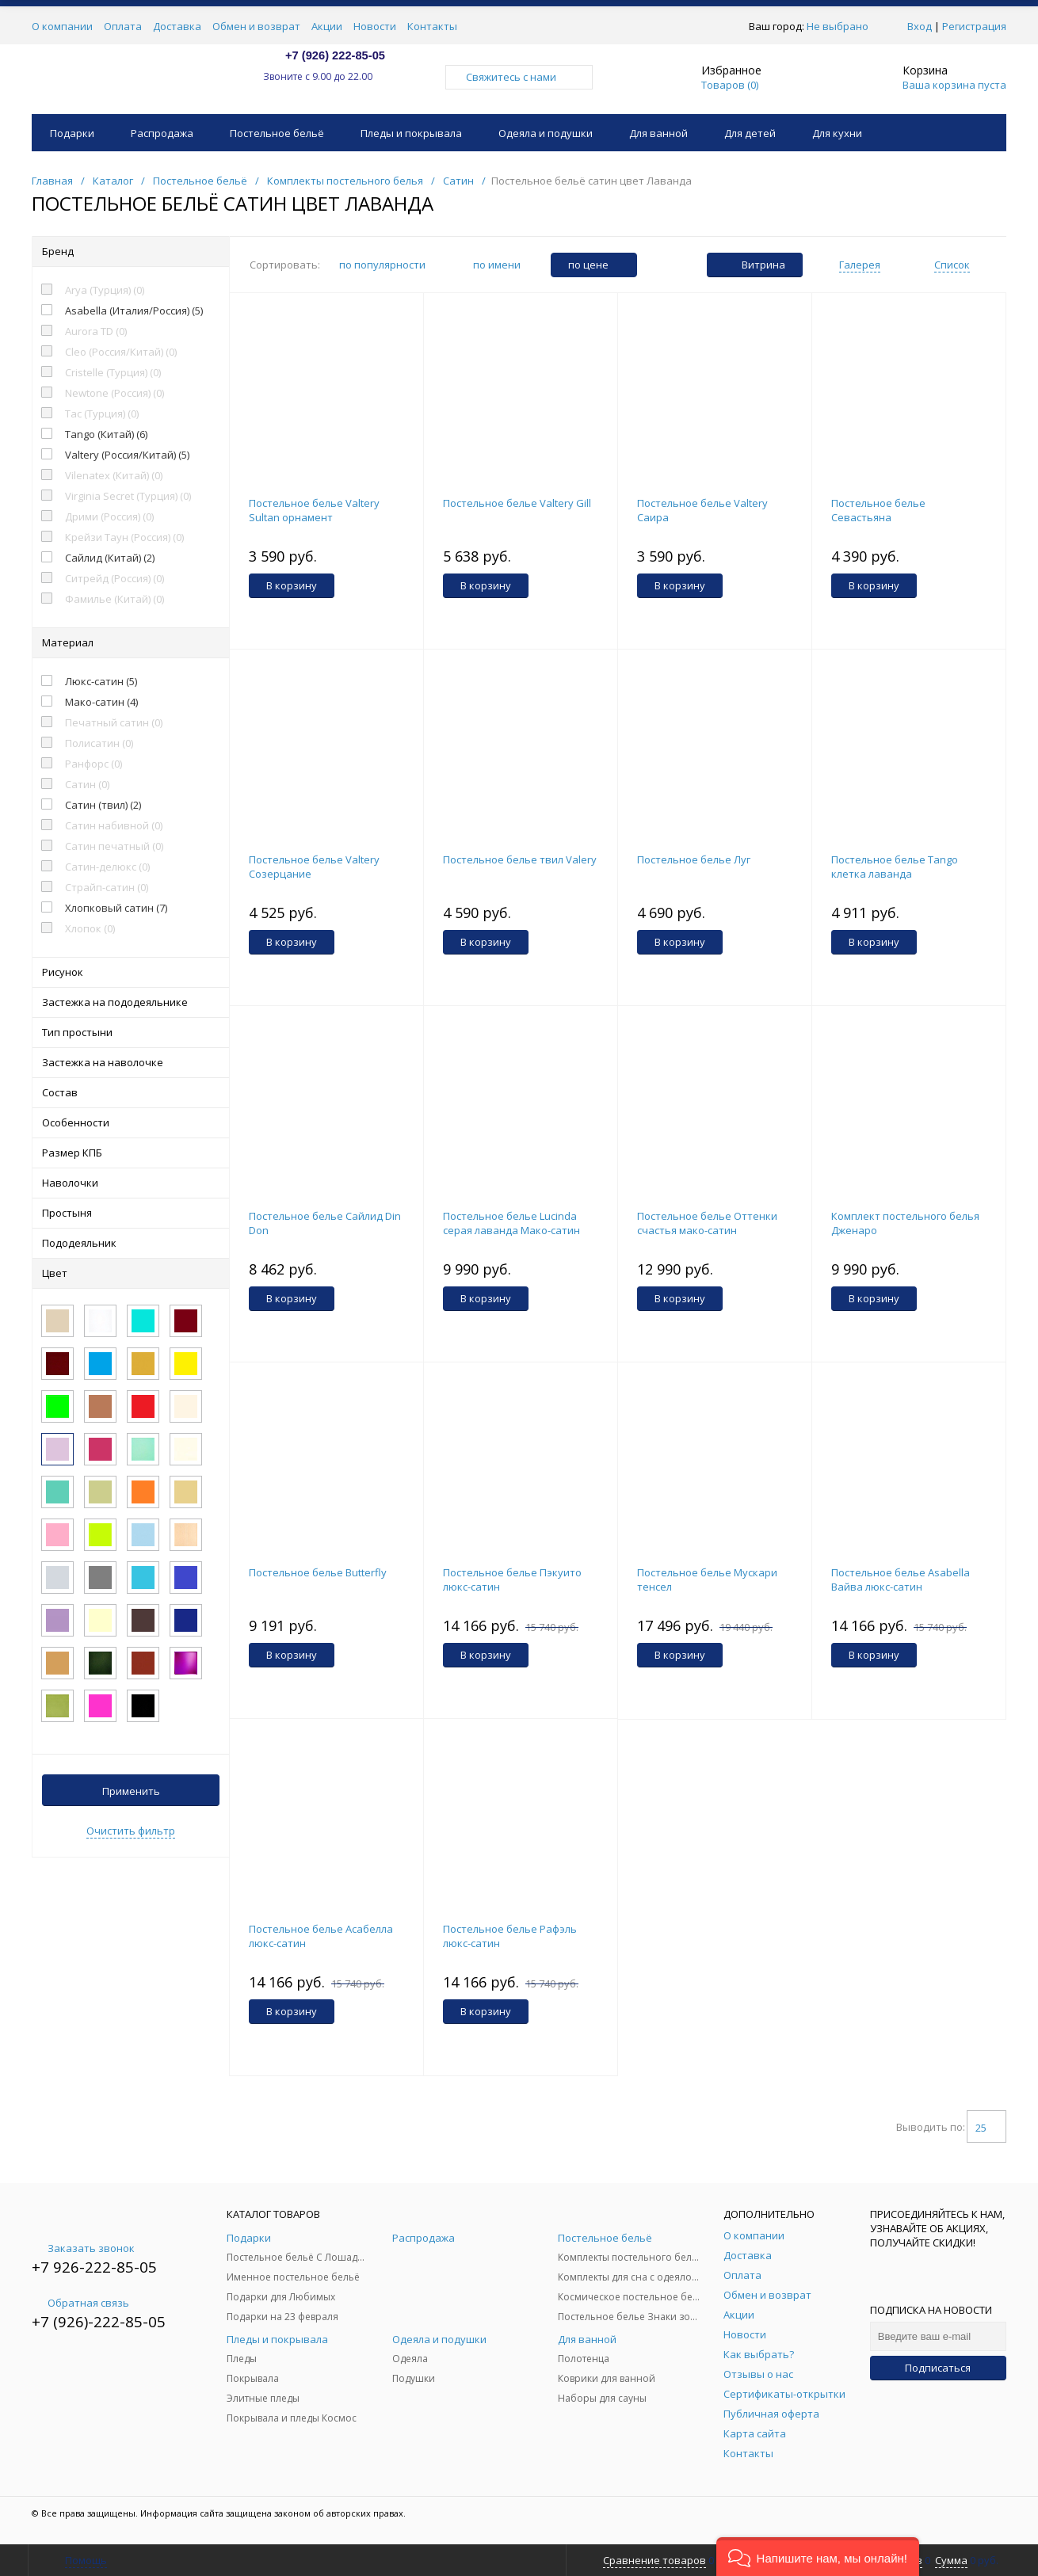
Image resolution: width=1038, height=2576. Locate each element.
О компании (62, 26)
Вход (919, 26)
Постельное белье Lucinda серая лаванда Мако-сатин (511, 1223)
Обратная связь (80, 2303)
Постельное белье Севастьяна (878, 510)
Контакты (432, 26)
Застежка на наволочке (130, 1062)
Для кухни (837, 133)
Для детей (750, 133)
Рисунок (130, 972)
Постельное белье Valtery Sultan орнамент (314, 510)
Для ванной (658, 133)
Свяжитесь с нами (519, 77)
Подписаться (938, 2368)
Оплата (123, 26)
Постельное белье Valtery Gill (517, 503)
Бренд (130, 251)
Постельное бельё (277, 133)
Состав (130, 1092)
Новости (374, 26)
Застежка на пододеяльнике (130, 1002)
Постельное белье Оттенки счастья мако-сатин (707, 1223)
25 (986, 2128)
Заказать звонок (83, 2248)
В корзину (291, 585)
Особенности (130, 1122)
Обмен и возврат (256, 26)
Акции (326, 26)
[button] (817, 2556)
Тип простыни (130, 1032)
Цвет (130, 1273)
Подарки (72, 133)
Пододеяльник (130, 1243)
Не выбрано (842, 26)
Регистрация (974, 26)
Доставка (177, 26)
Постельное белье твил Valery (520, 859)
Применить (131, 1791)
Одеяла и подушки (545, 133)
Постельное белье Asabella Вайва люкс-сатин (900, 1579)
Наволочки (130, 1183)
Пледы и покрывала (411, 133)
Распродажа (162, 133)
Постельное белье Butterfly (318, 1572)
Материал (130, 642)
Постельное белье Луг (693, 859)
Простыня (130, 1213)
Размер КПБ (130, 1152)
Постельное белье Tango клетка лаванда (894, 866)
